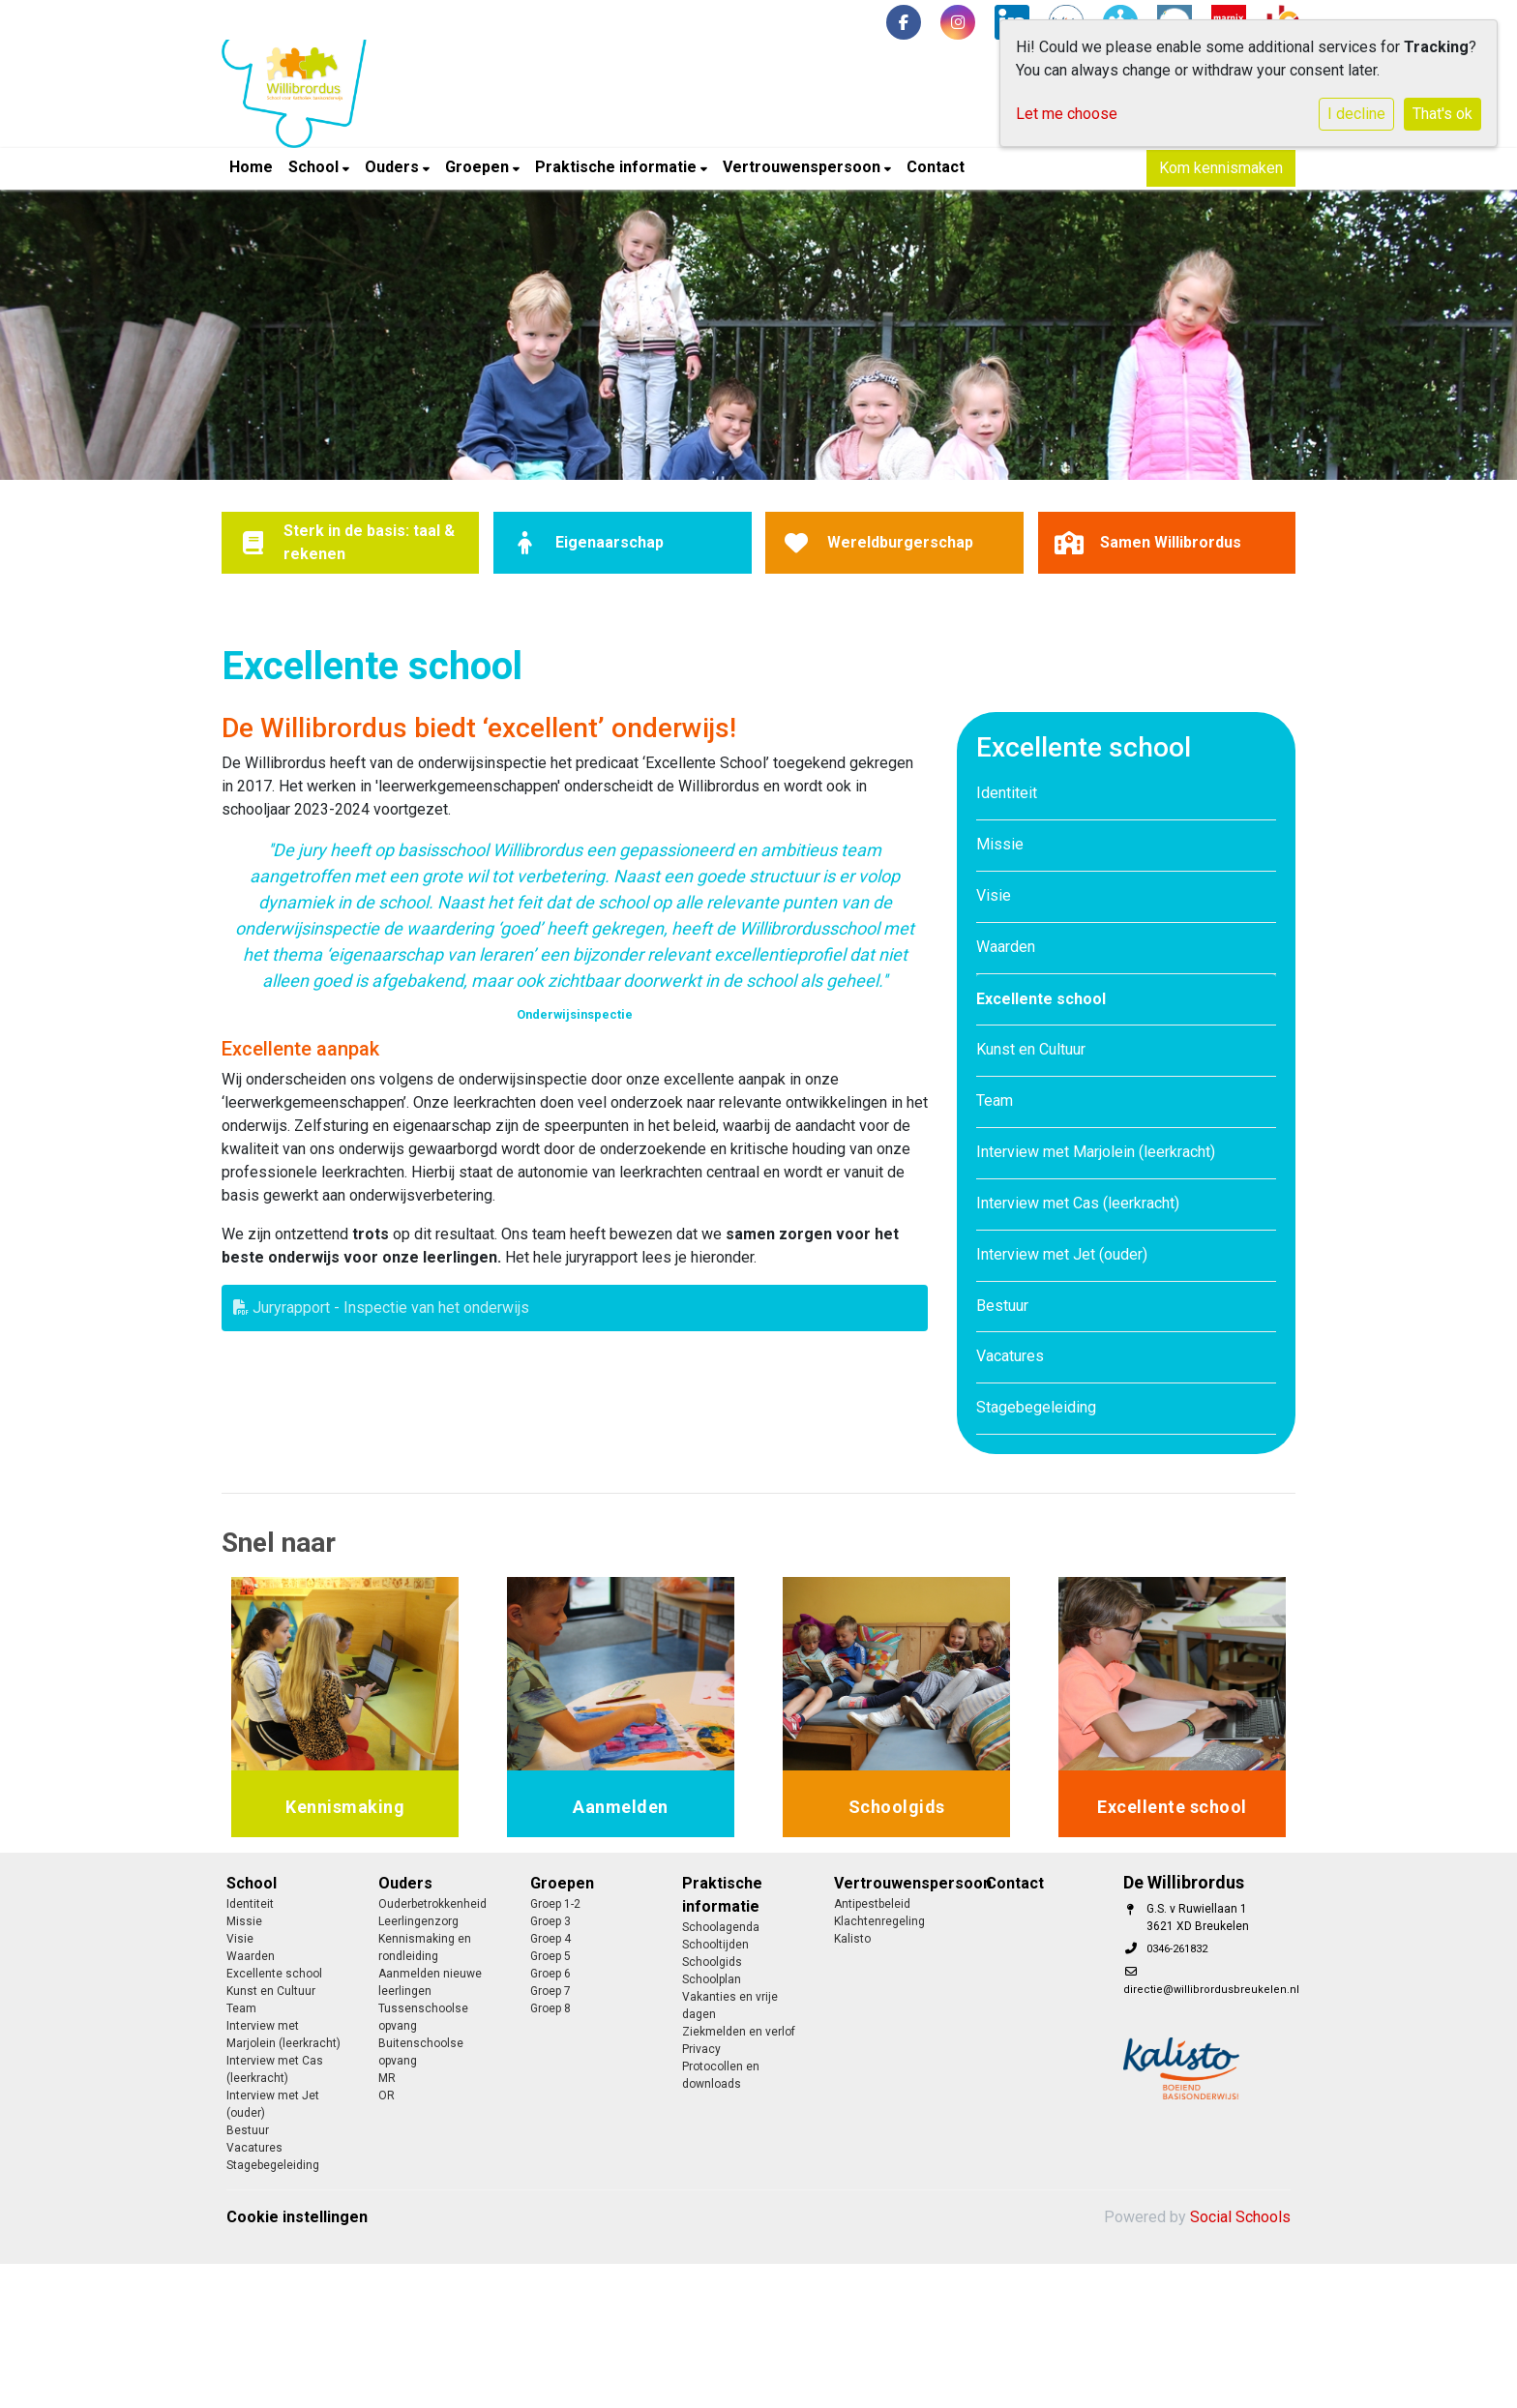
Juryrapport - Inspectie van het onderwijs (381, 1307)
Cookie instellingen (297, 2217)
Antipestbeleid (872, 1904)
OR (386, 2095)
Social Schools (1240, 2217)
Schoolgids (712, 1962)
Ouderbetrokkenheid (432, 1904)
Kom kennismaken (1221, 168)
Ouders (394, 167)
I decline (1356, 113)
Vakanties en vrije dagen (730, 2005)
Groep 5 (550, 1956)
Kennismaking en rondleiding (424, 1947)
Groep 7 (550, 1991)
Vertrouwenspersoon (803, 167)
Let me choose (1066, 113)
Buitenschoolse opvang (420, 2051)
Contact (936, 167)
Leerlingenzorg (418, 1921)
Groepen (479, 167)
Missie (1000, 844)
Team (994, 1100)
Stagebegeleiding (1036, 1407)
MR (387, 2078)
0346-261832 (1176, 1949)
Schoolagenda (720, 1927)
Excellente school (1041, 999)
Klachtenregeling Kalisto (879, 1930)
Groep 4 (550, 1939)
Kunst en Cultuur (1031, 1049)
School (315, 167)
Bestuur (1002, 1305)
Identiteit (1006, 793)
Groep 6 (550, 1973)
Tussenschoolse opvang (423, 2017)
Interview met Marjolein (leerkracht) (1095, 1152)
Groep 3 (550, 1921)
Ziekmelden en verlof (738, 2031)
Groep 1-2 (555, 1904)
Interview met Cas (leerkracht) (1077, 1203)
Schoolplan (711, 1979)
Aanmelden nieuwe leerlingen (430, 1982)
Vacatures (1010, 1356)
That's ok (1442, 113)
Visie (993, 895)
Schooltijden (715, 1944)
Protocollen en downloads (720, 2075)
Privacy (701, 2049)
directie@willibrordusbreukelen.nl (1211, 1989)
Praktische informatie (617, 167)
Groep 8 (550, 2008)
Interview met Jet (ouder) (1061, 1254)
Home (251, 167)
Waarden (1005, 946)
